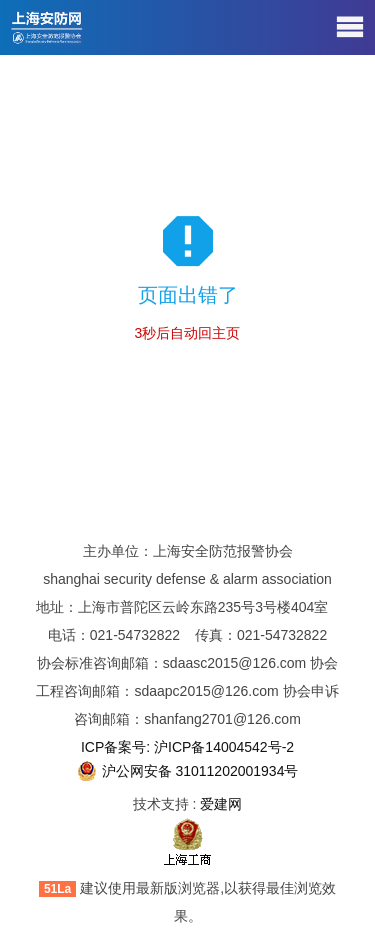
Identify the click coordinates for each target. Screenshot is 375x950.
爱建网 (221, 804)
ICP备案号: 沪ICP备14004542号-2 (187, 747)
